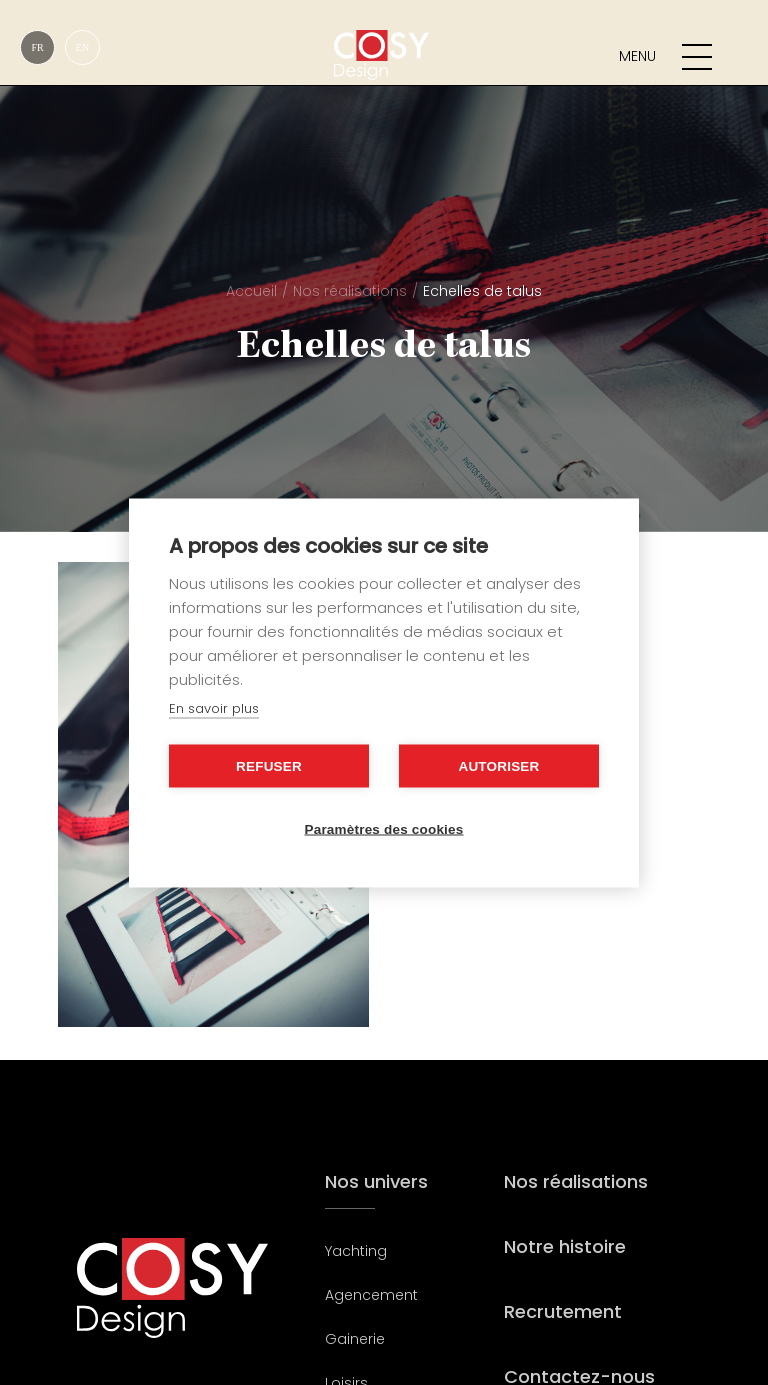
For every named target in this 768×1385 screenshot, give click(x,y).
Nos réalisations (350, 291)
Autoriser (498, 765)
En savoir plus (214, 707)
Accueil (251, 291)
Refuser (269, 765)
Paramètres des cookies (384, 828)
